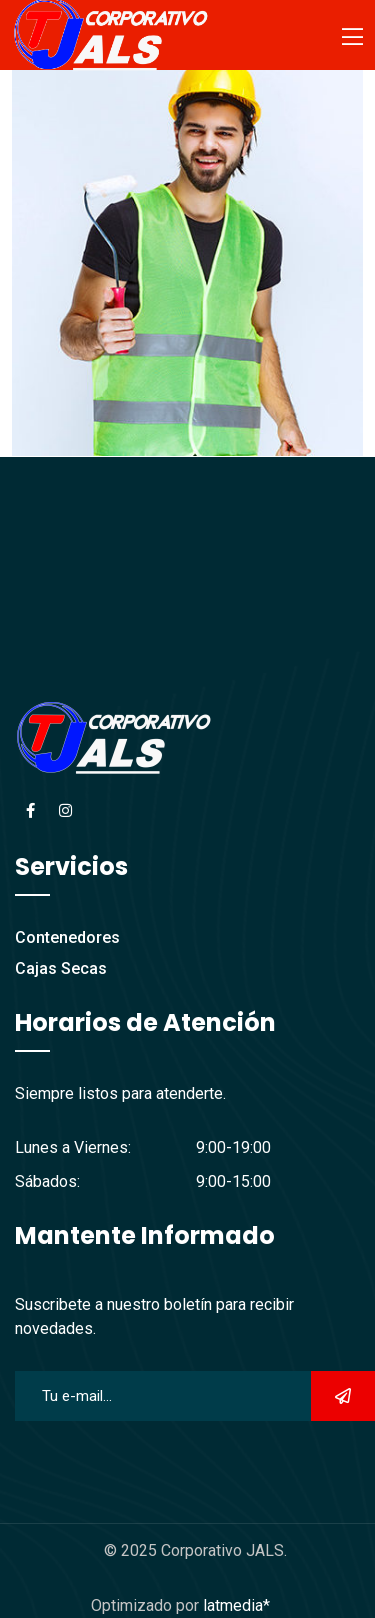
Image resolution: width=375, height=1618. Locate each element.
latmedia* (236, 1605)
